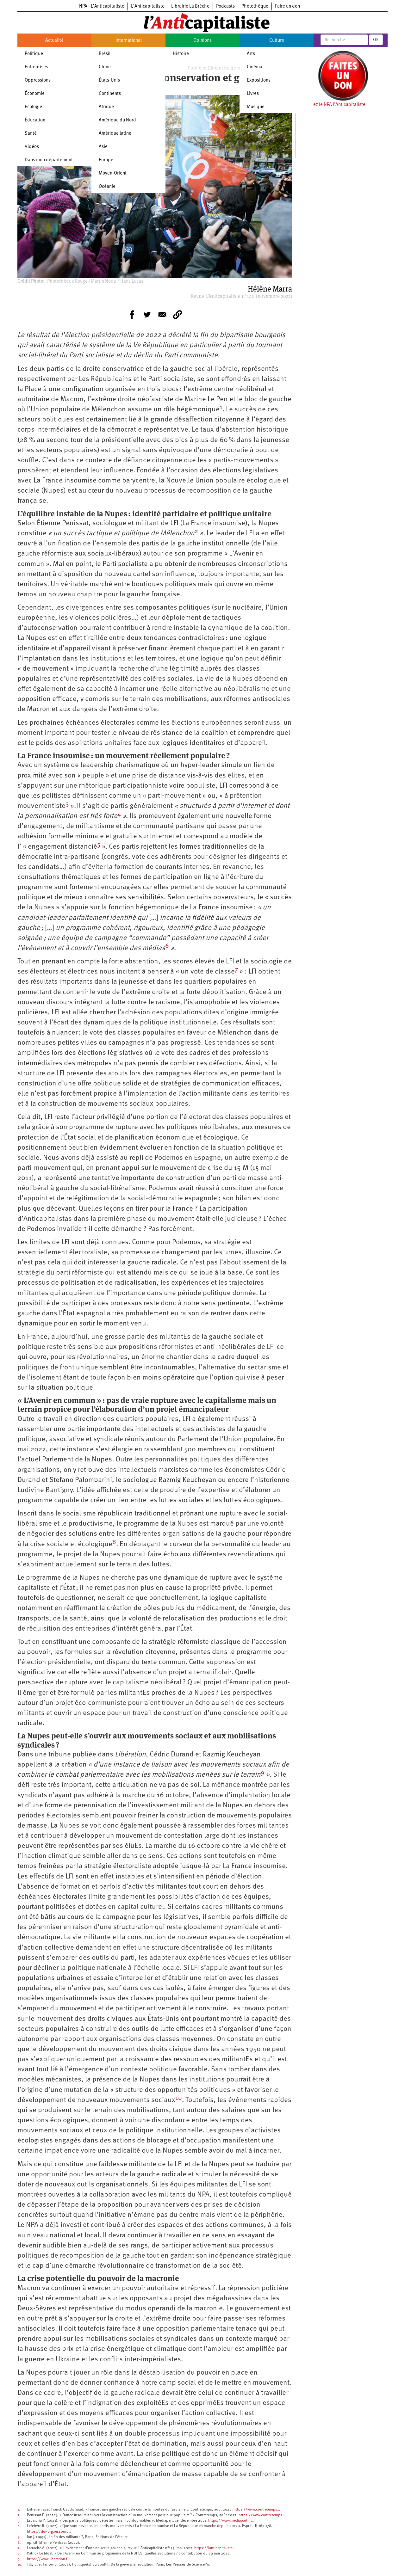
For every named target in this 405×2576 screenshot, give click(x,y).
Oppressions (38, 80)
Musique (256, 107)
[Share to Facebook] (132, 314)
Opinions (202, 40)
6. (19, 2543)
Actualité (54, 40)
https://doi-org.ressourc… (49, 2532)
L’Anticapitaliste (148, 6)
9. (19, 2559)
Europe (106, 160)
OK (376, 40)
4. (19, 2526)
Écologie (33, 107)
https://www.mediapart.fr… (231, 2521)
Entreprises (36, 67)
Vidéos (32, 146)
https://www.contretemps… (257, 2509)
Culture (276, 40)
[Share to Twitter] (147, 314)
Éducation (35, 120)
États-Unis (109, 80)
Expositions (259, 80)
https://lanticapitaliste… (214, 2548)
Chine (105, 67)
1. (18, 2509)
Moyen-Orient (113, 173)
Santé (31, 133)
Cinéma (254, 67)
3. (18, 2521)
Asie (103, 146)
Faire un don (287, 6)
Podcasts (225, 6)
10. (19, 2565)
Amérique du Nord (117, 120)
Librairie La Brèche (190, 6)
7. (18, 2548)
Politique (34, 54)
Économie (35, 93)
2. (19, 2515)
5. (18, 2537)
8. (19, 2553)
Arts (251, 54)
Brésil (104, 54)
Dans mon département (49, 160)
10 (178, 2098)
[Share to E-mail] (162, 314)
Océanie (107, 186)
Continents (110, 93)
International (128, 40)
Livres (253, 93)
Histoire (181, 54)
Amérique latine (115, 133)
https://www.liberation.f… (48, 2559)
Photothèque (254, 6)
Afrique (106, 107)
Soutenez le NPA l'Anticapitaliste (332, 104)
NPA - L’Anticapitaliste (101, 6)
